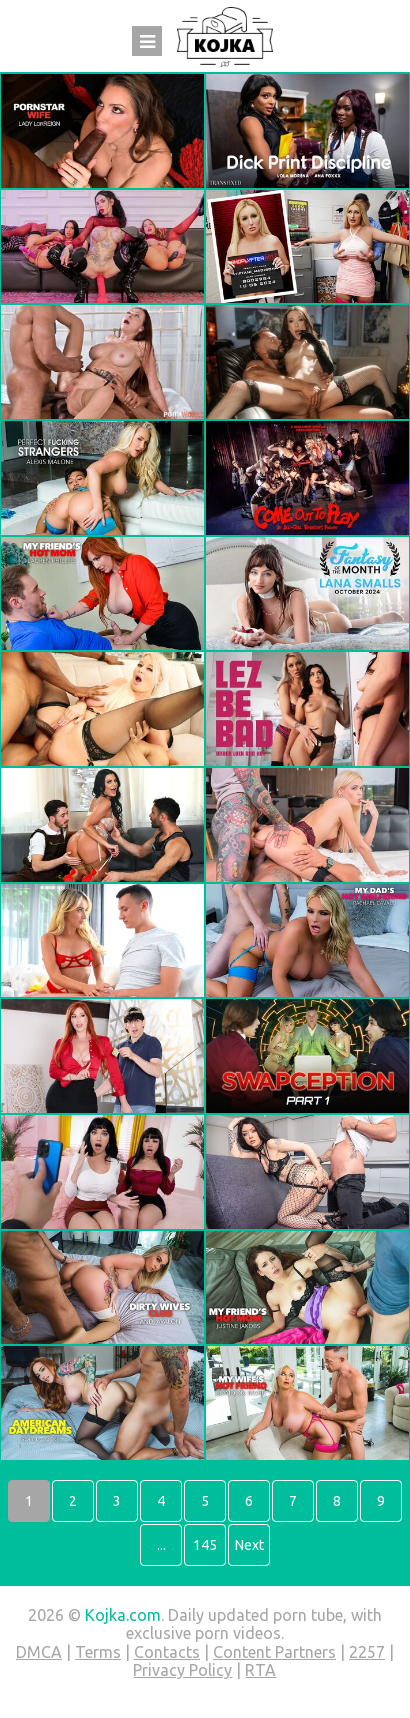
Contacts (167, 1652)
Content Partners (274, 1652)
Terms (98, 1652)
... (161, 1545)
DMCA (39, 1652)
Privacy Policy (182, 1670)
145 (205, 1545)
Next (249, 1545)
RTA (260, 1670)
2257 (367, 1652)
